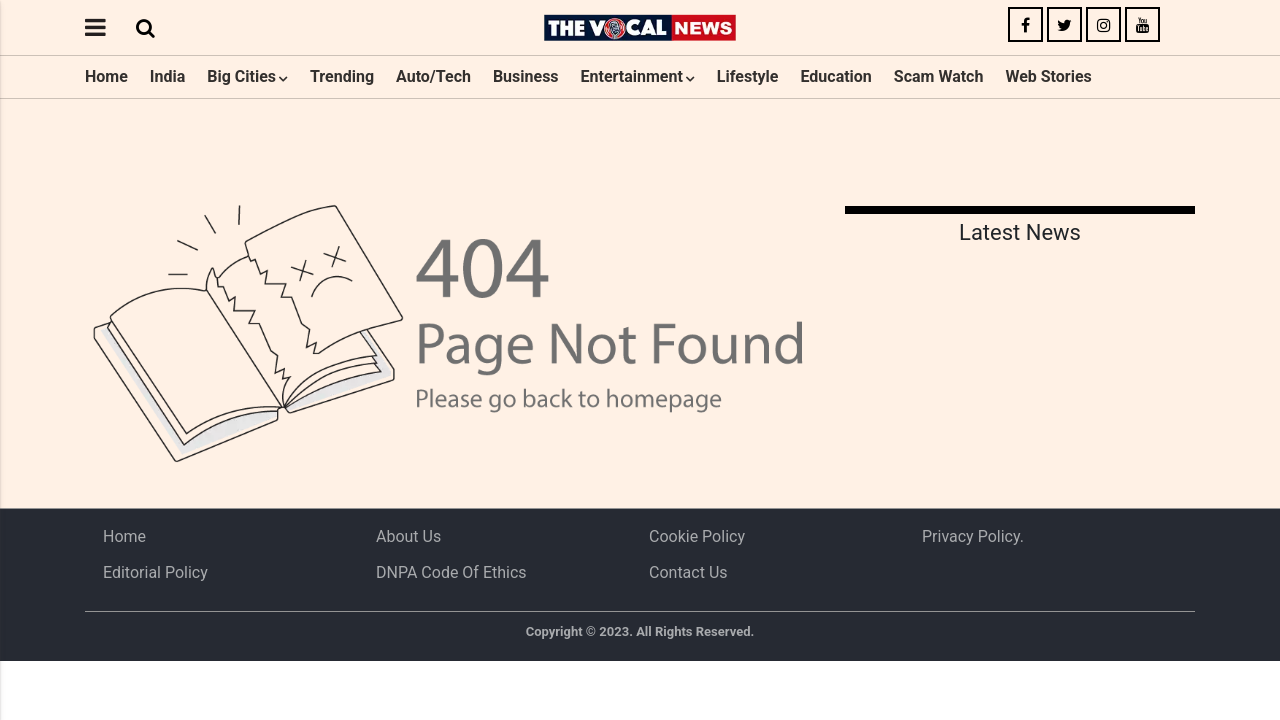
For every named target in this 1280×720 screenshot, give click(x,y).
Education (835, 76)
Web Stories (1048, 76)
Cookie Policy (697, 536)
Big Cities (241, 76)
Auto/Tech (433, 76)
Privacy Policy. (973, 536)
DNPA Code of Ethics (451, 572)
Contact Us (688, 572)
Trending (342, 76)
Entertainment (632, 76)
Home (106, 76)
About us (408, 536)
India (167, 76)
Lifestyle (748, 76)
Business (526, 76)
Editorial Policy (155, 572)
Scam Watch (939, 76)
